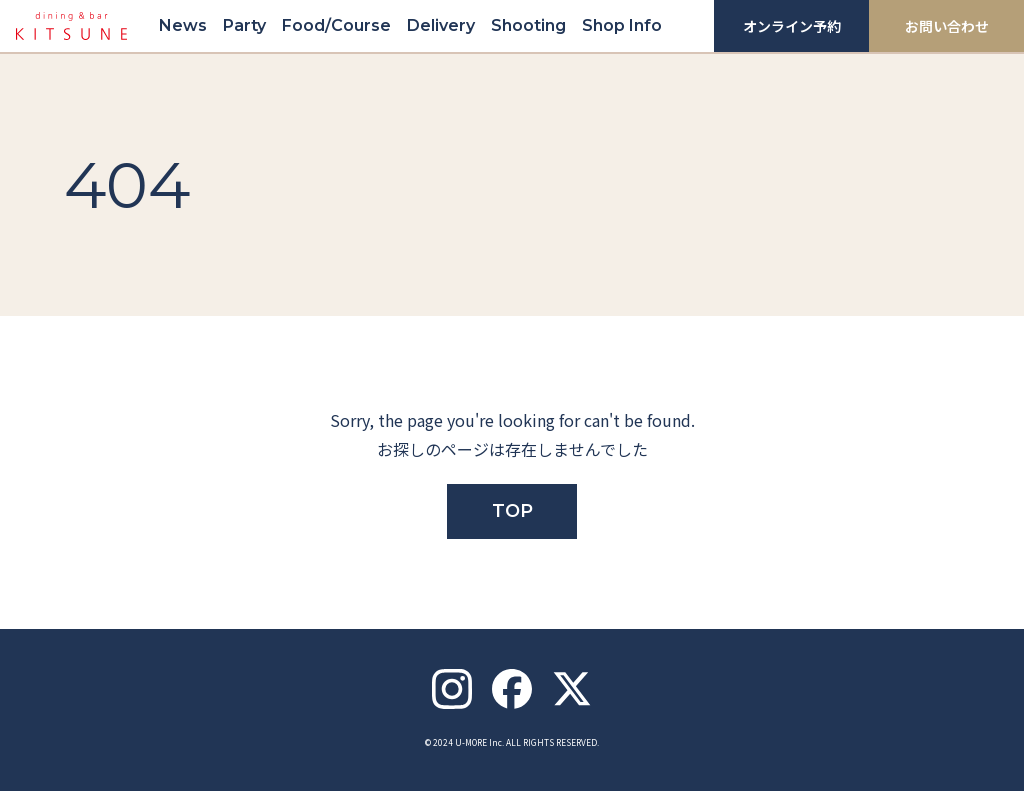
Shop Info (622, 25)
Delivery (441, 25)
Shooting (528, 25)
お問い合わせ (947, 26)
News (183, 25)
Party (244, 25)
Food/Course (336, 25)
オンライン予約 (792, 26)
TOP (512, 511)
